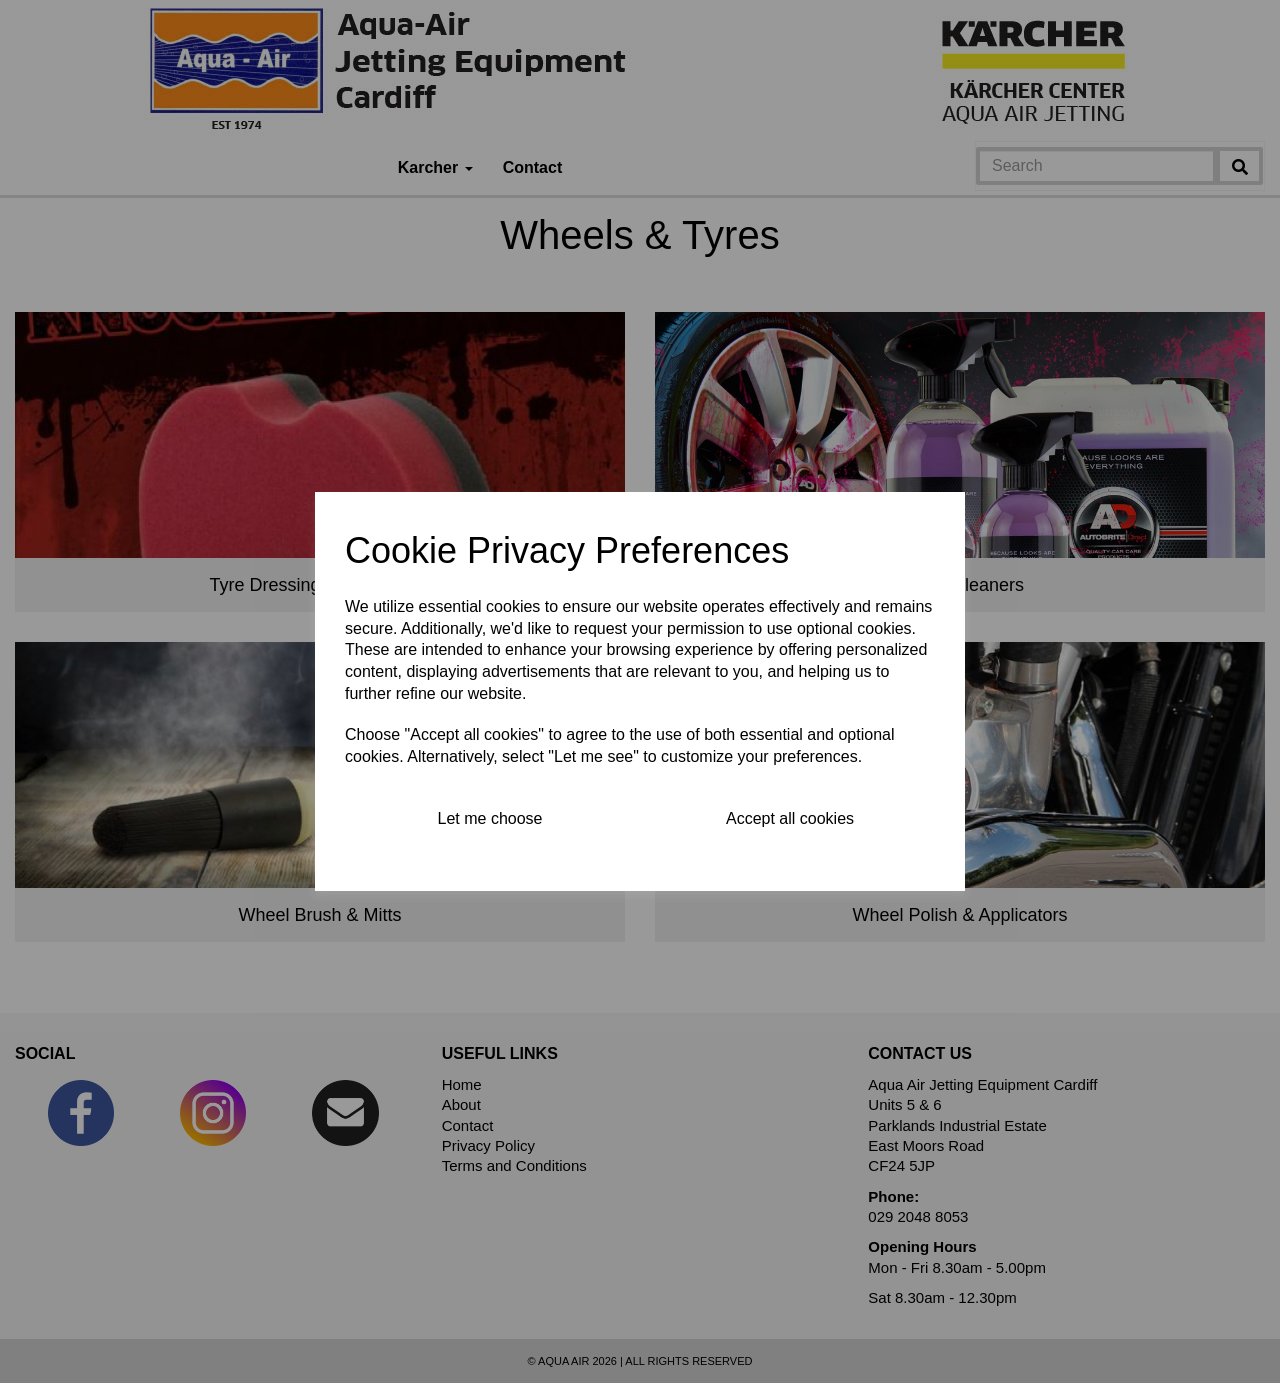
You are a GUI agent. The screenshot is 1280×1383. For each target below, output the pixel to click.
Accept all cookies (790, 818)
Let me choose (490, 818)
